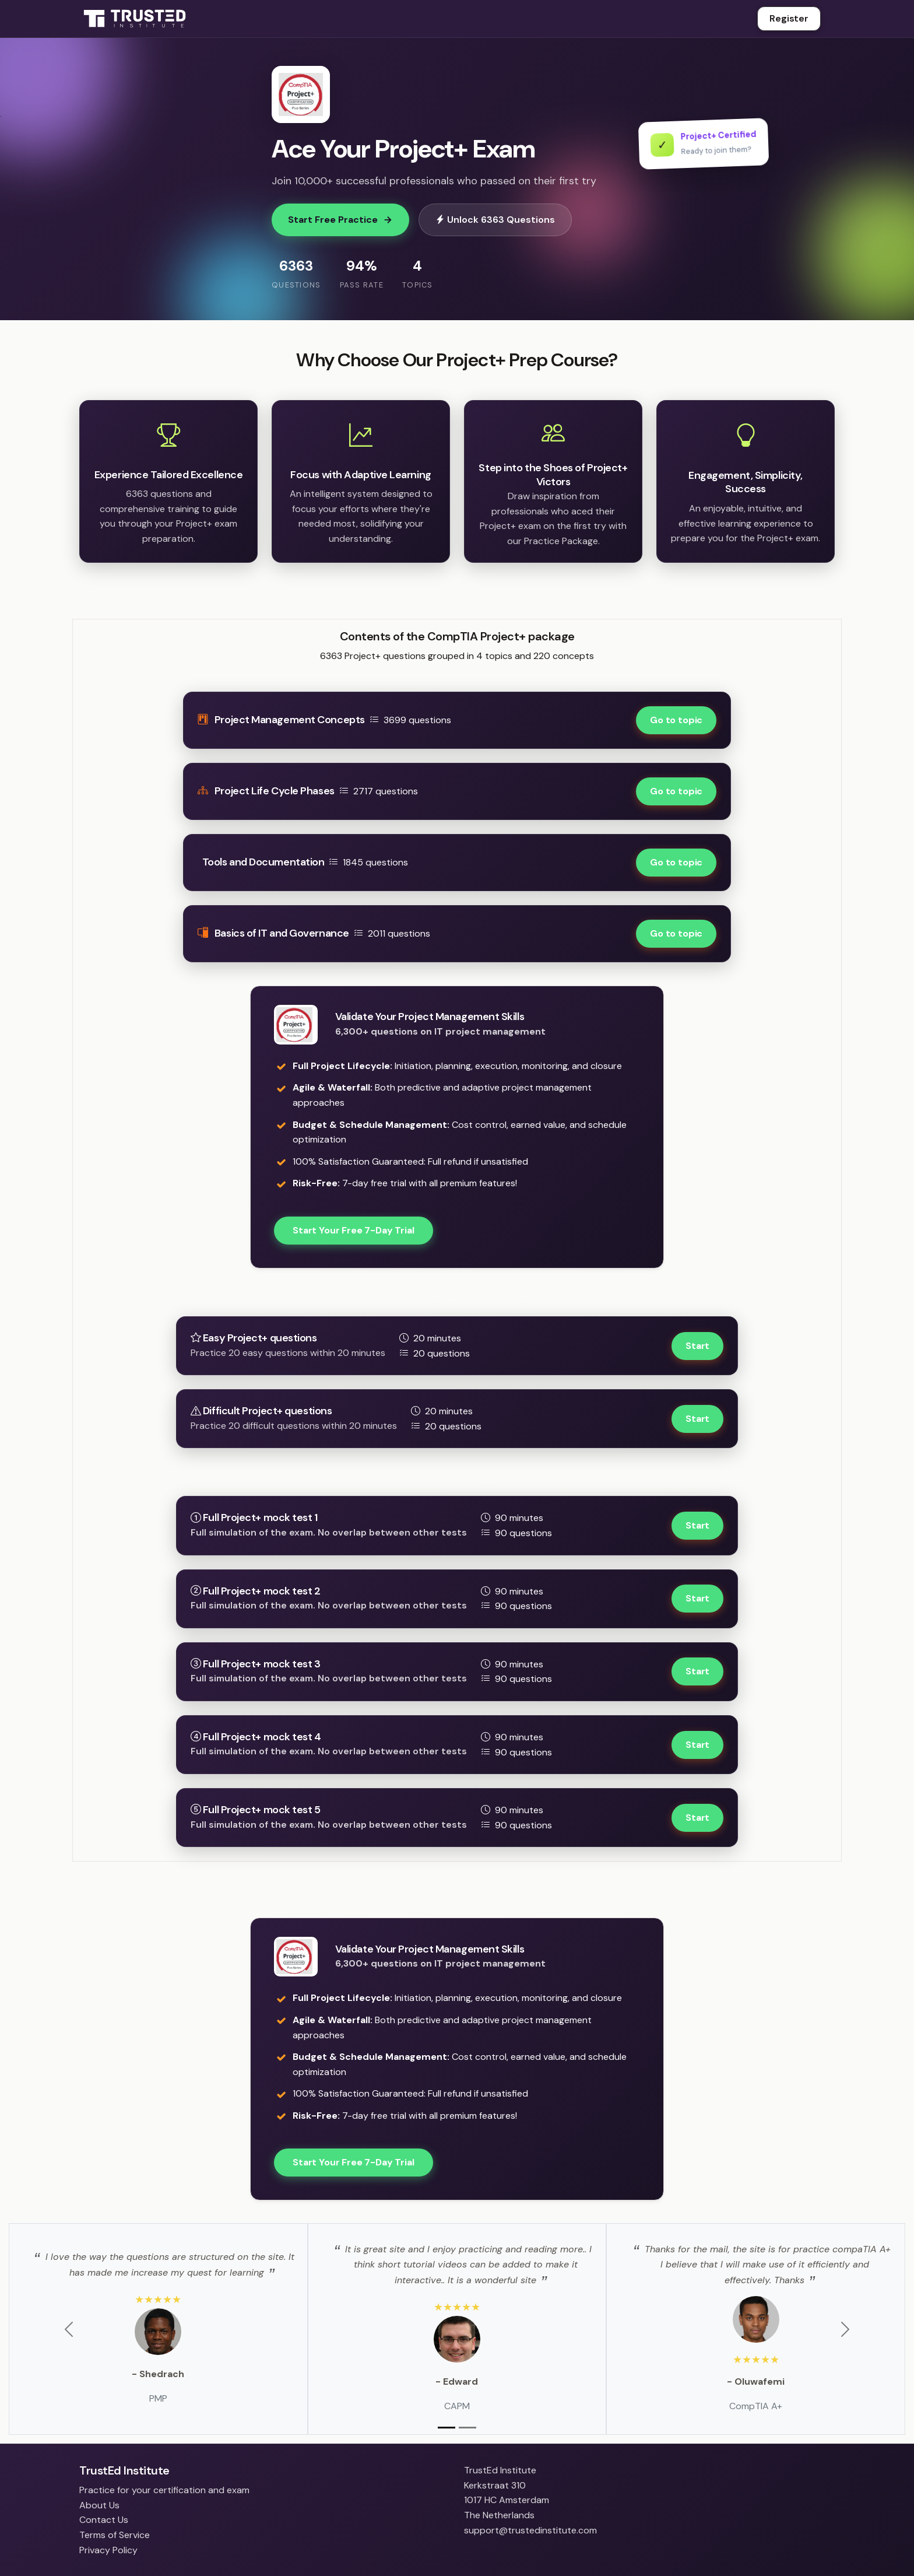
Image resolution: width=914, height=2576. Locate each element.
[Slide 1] (446, 2427)
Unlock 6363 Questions (495, 219)
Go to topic (676, 720)
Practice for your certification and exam (164, 2490)
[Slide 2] (467, 2427)
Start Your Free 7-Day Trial (353, 1230)
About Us (99, 2505)
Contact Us (103, 2520)
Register (788, 18)
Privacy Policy (108, 2550)
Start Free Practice (340, 219)
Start (697, 1346)
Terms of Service (114, 2535)
